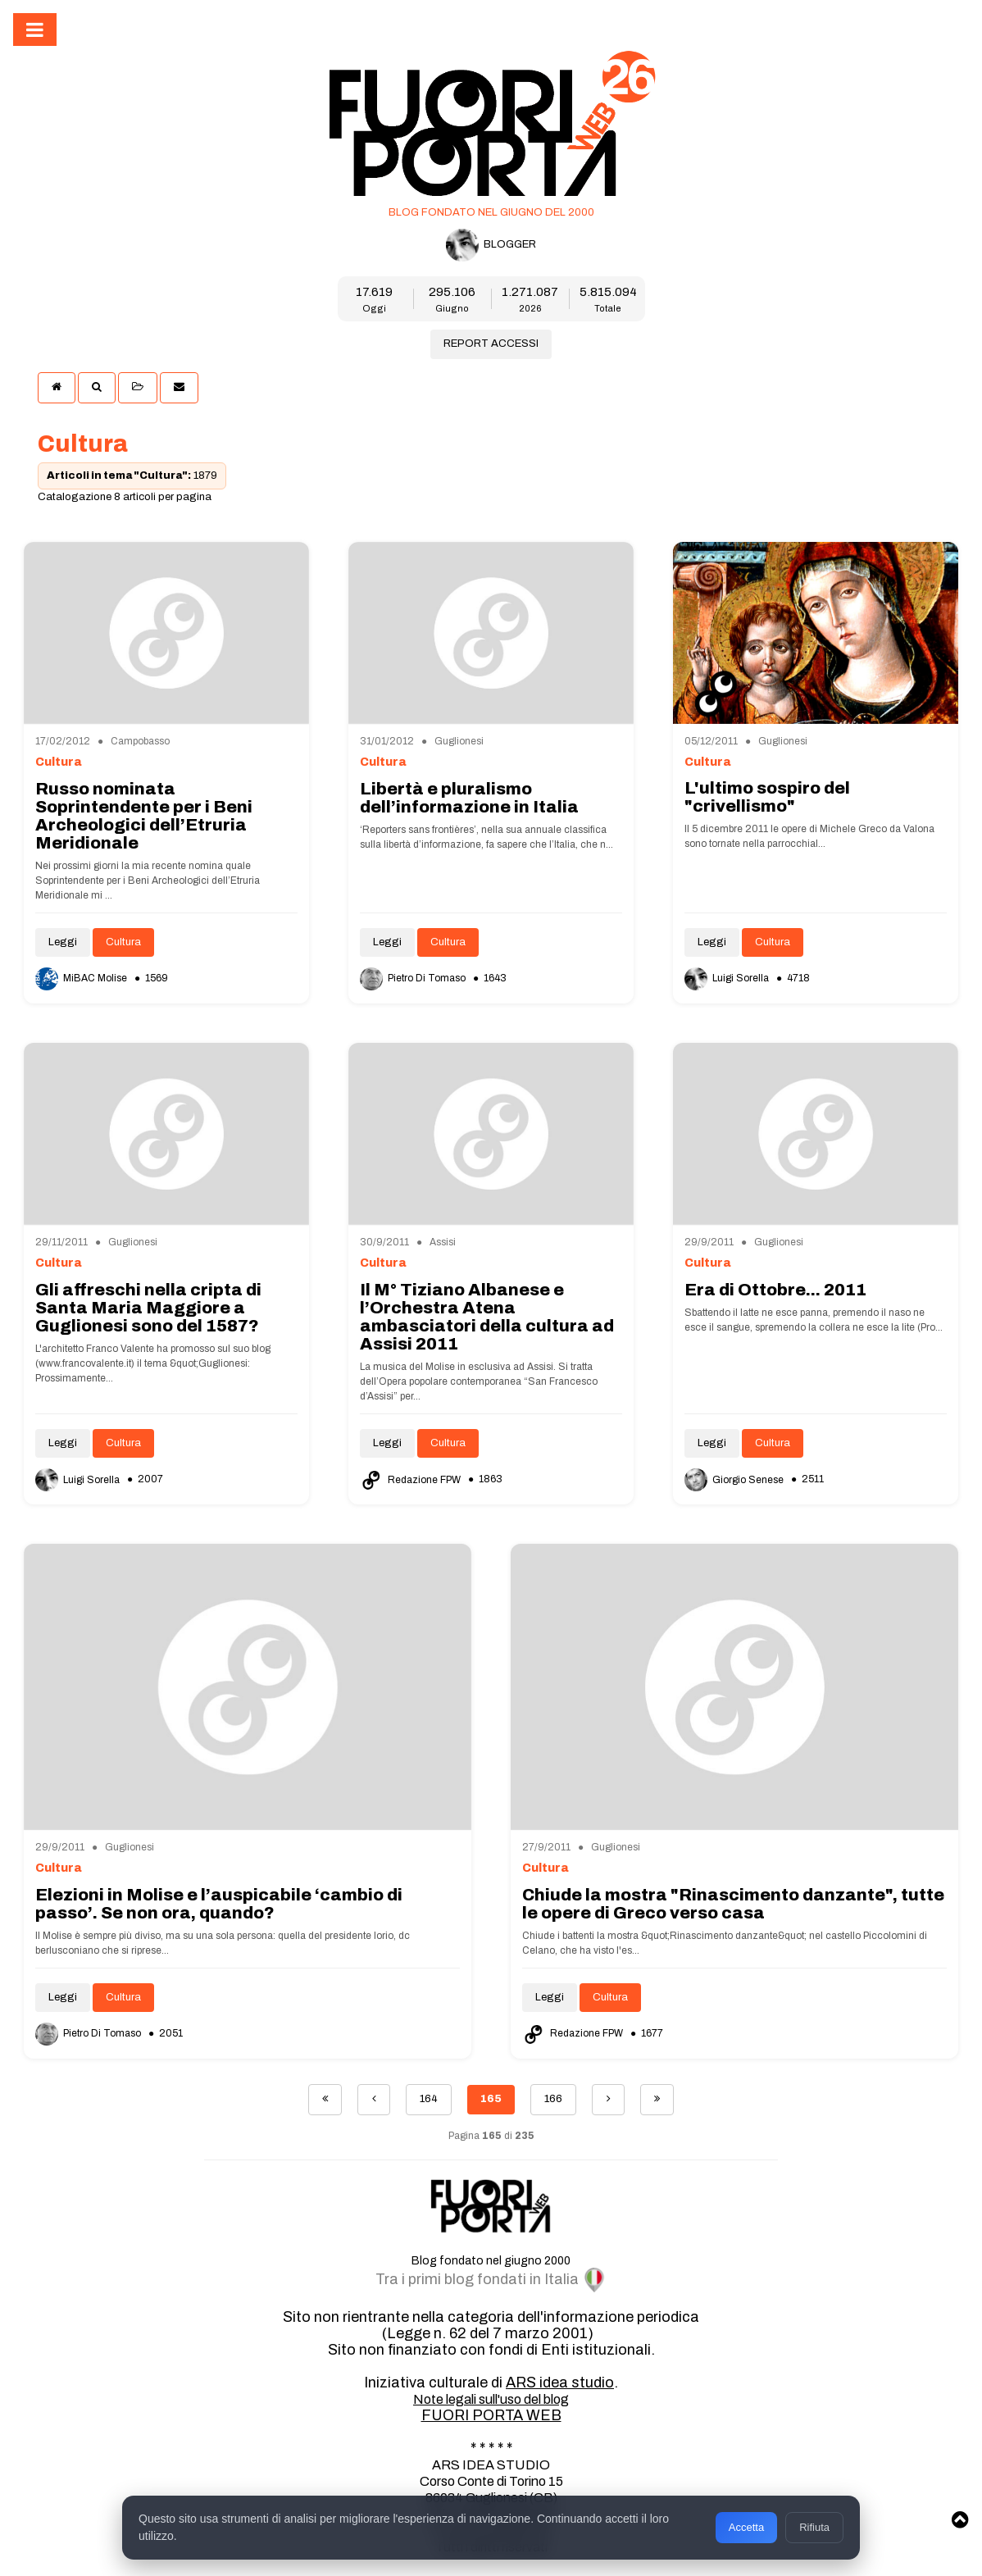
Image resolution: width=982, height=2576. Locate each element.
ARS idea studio (560, 2382)
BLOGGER (491, 245)
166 (553, 2099)
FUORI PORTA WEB (491, 2415)
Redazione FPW (411, 1480)
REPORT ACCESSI (491, 343)
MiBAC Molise (82, 978)
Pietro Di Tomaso (414, 978)
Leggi (62, 942)
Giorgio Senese (735, 1480)
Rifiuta (814, 2527)
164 (429, 2099)
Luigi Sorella (727, 978)
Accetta (746, 2527)
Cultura (123, 942)
